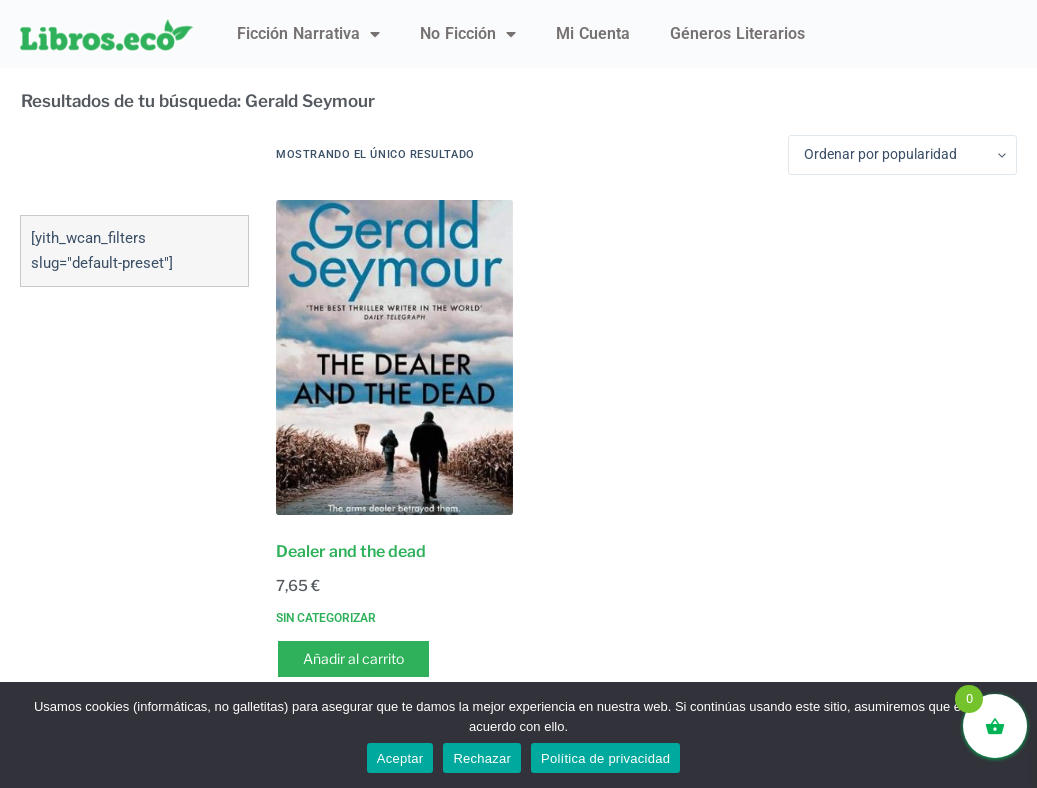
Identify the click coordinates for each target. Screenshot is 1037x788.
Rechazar (482, 758)
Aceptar (400, 758)
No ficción (468, 34)
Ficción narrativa (308, 34)
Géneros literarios (737, 33)
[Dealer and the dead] (394, 357)
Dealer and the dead (351, 551)
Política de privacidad (605, 758)
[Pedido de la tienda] (902, 155)
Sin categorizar (326, 618)
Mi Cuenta (593, 33)
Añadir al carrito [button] (353, 658)
